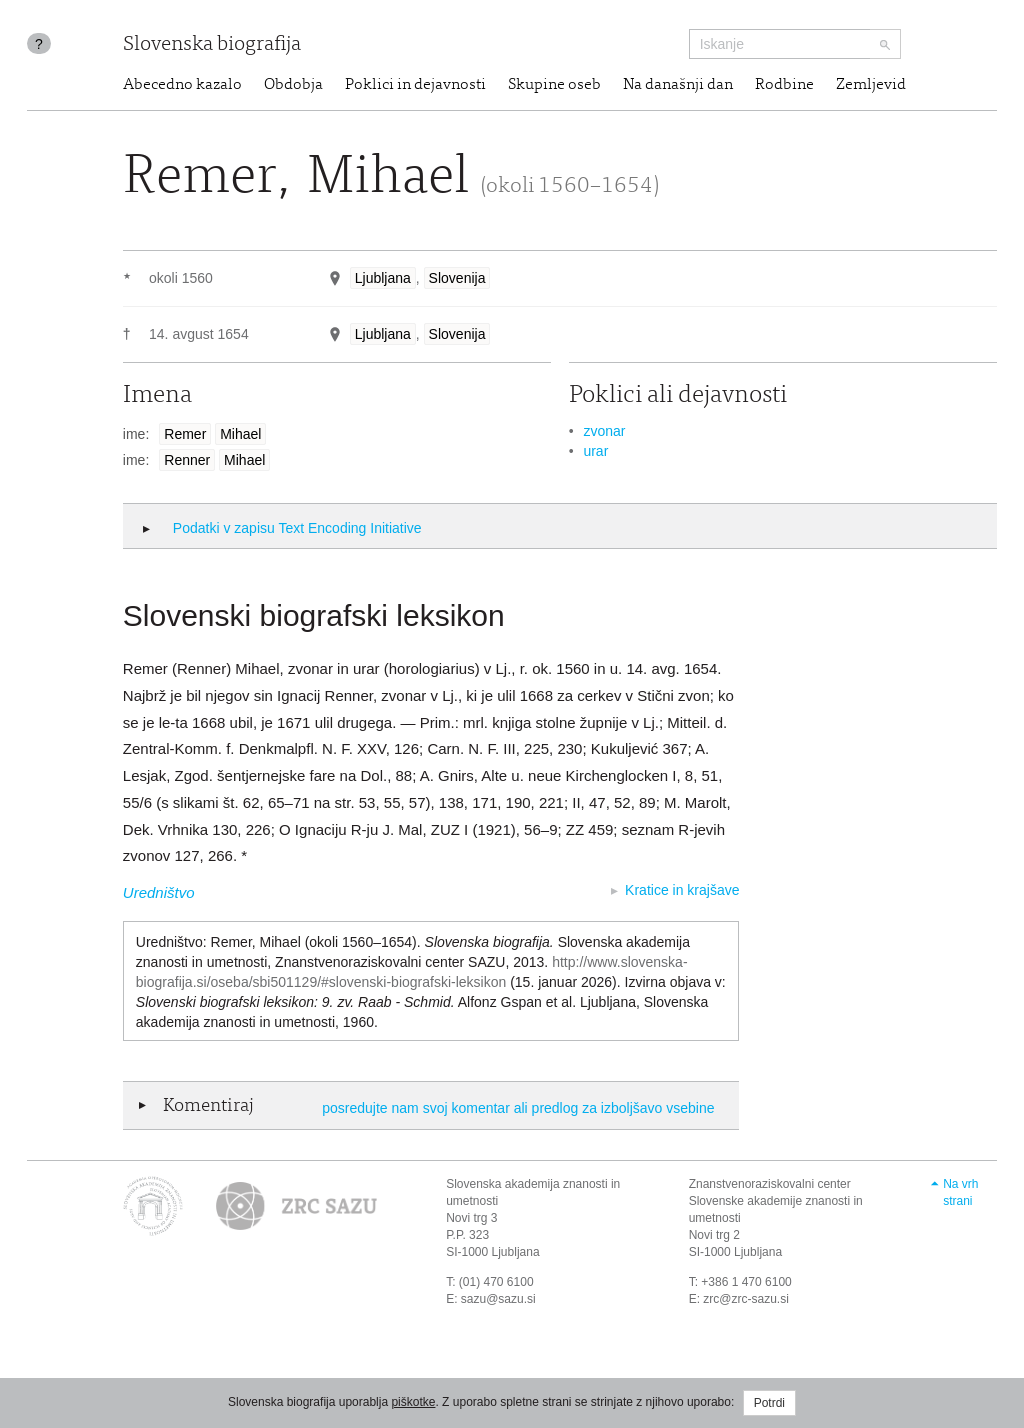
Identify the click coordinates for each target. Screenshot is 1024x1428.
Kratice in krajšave (682, 890)
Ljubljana (383, 278)
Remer (185, 434)
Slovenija (457, 278)
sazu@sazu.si (498, 1299)
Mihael (240, 434)
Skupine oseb (554, 85)
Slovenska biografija (212, 45)
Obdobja (293, 85)
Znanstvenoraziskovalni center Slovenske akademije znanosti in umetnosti (776, 1201)
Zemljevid (871, 85)
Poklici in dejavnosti (415, 85)
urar (595, 451)
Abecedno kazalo (182, 85)
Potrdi (769, 1403)
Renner (187, 460)
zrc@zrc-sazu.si (746, 1299)
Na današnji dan (678, 85)
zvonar (604, 431)
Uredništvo (159, 892)
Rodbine (784, 85)
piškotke (413, 1402)
